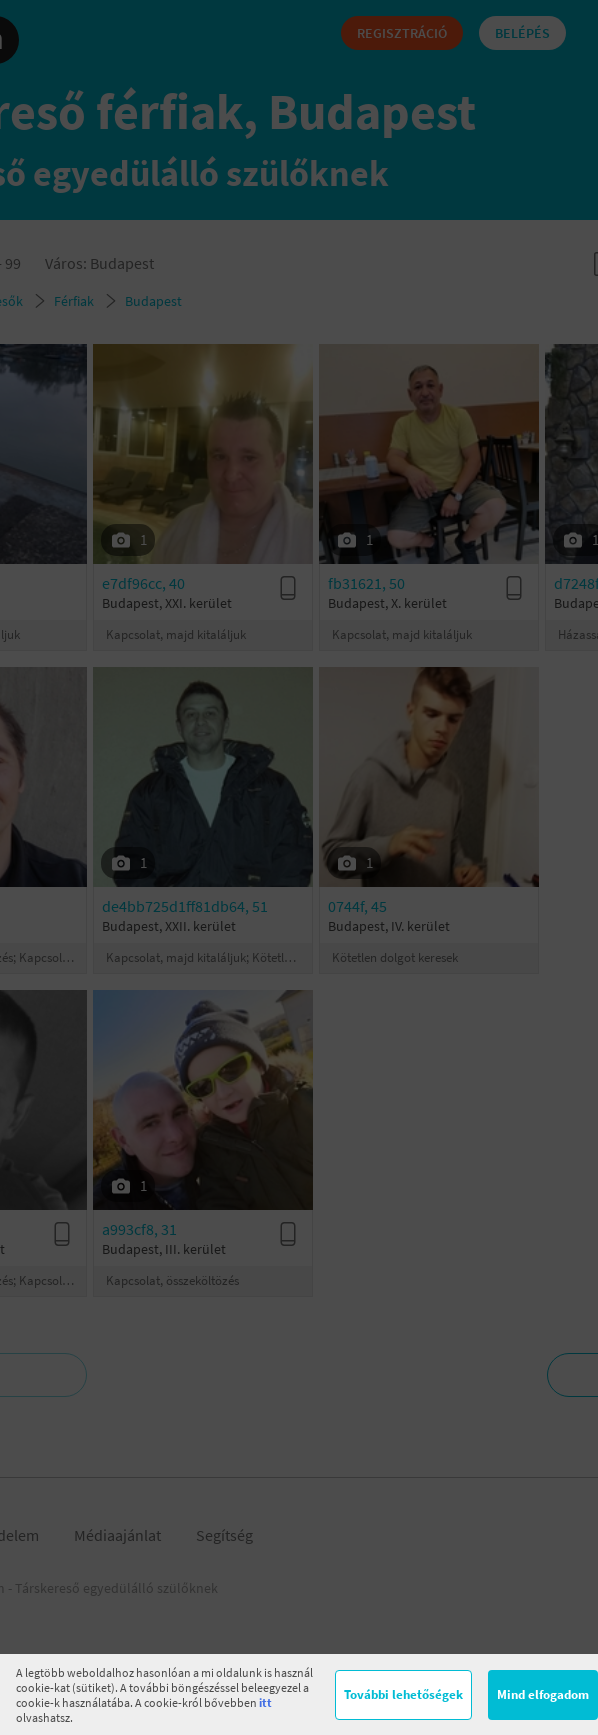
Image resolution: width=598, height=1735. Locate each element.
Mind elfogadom (543, 1694)
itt (265, 1702)
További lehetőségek (403, 1694)
